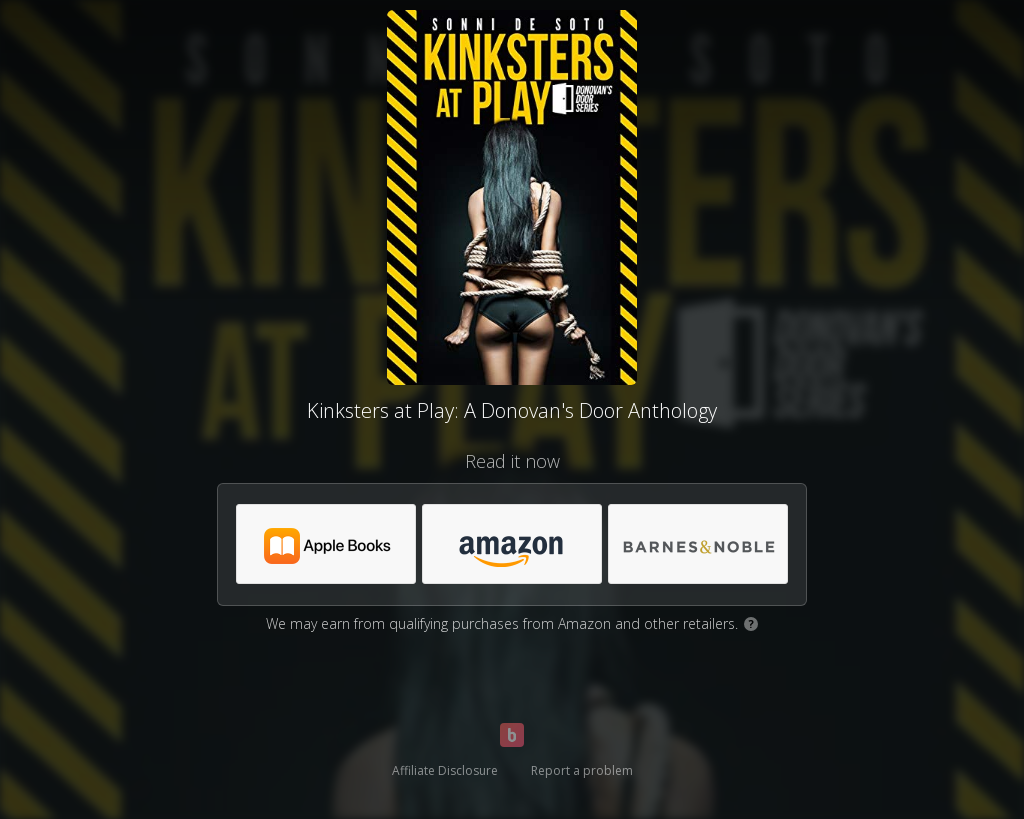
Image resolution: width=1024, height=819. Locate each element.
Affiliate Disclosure (445, 770)
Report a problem (582, 770)
